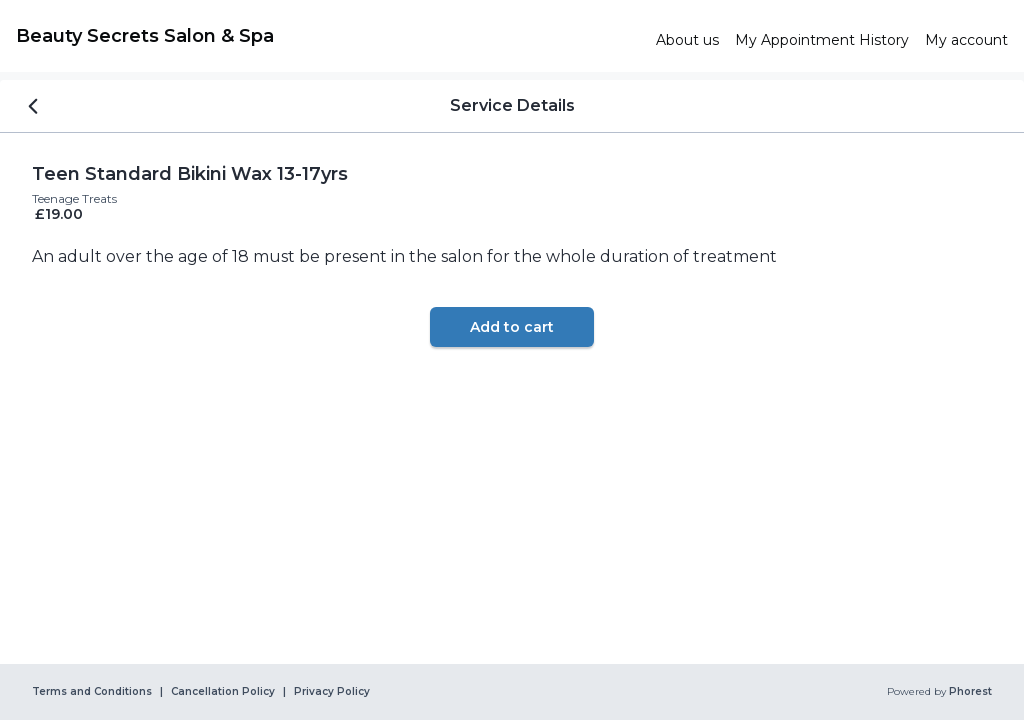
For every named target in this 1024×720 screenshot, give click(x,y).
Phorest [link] (969, 692)
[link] (328, 36)
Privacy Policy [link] (332, 692)
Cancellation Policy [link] (223, 692)
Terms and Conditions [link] (92, 692)
